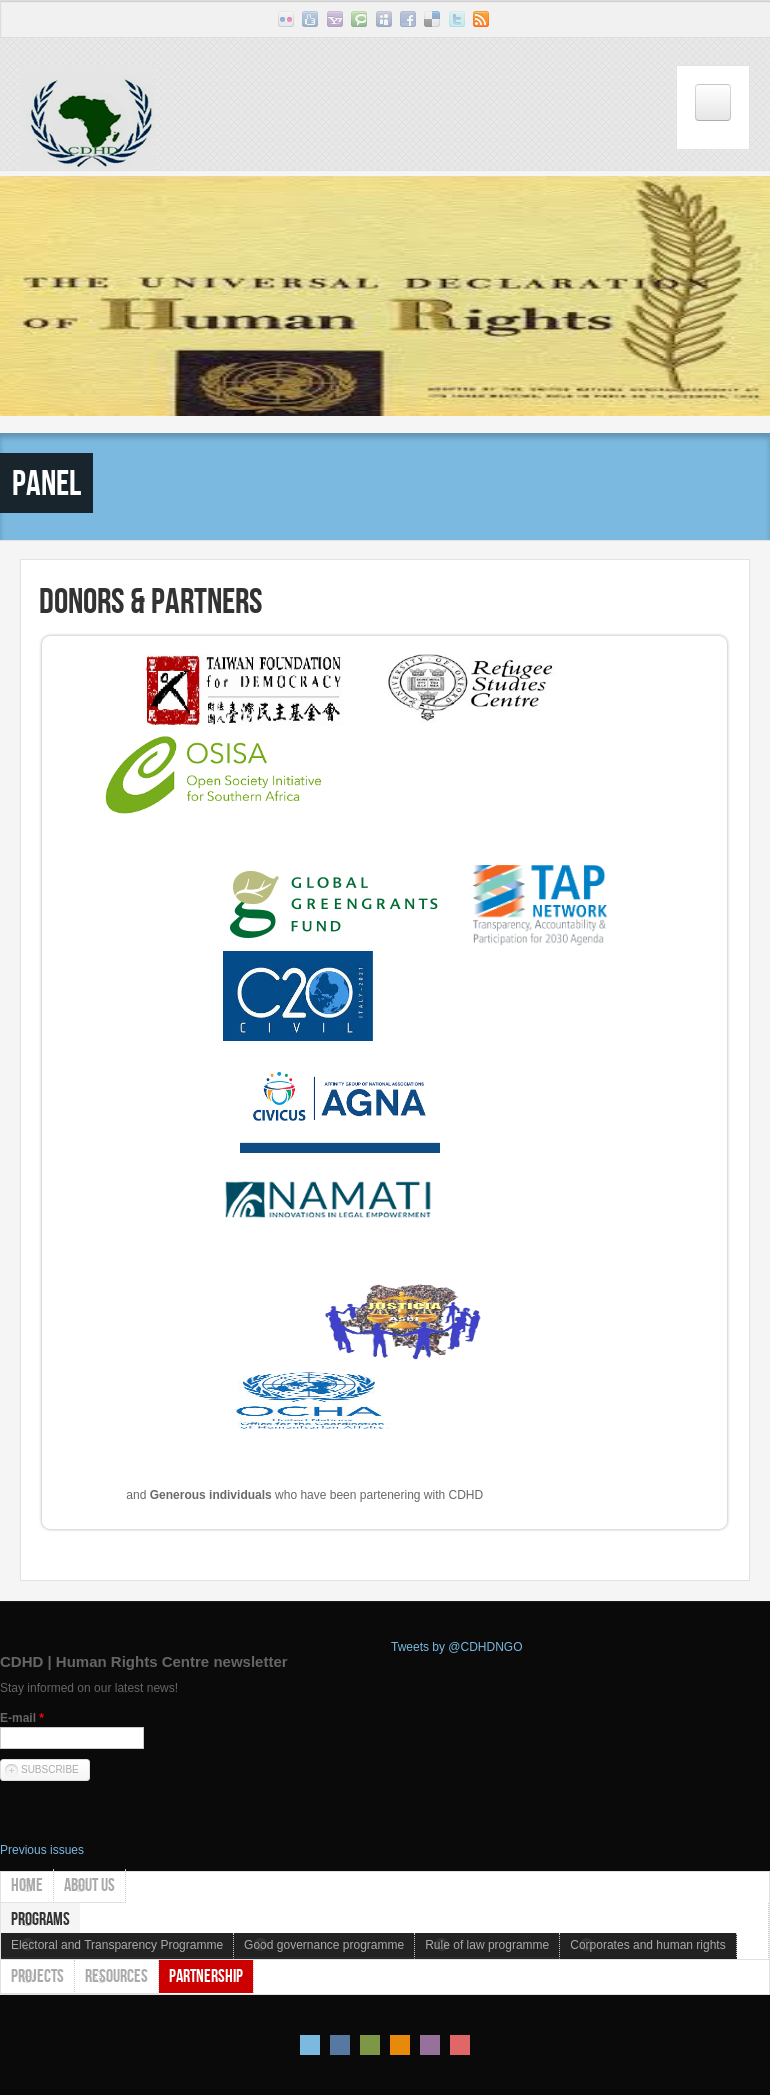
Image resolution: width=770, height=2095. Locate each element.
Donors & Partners (150, 600)
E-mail (22, 1718)
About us (89, 1885)
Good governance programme (324, 1945)
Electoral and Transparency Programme (117, 1945)
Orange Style (400, 2045)
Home (27, 1885)
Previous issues (42, 1850)
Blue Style (340, 2045)
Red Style (460, 2045)
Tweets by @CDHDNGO (457, 1647)
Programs (40, 1919)
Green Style (370, 2045)
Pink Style (430, 2045)
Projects (37, 1976)
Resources (116, 1976)
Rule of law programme (487, 1945)
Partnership (206, 1976)
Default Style (310, 2045)
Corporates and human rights (647, 1945)
